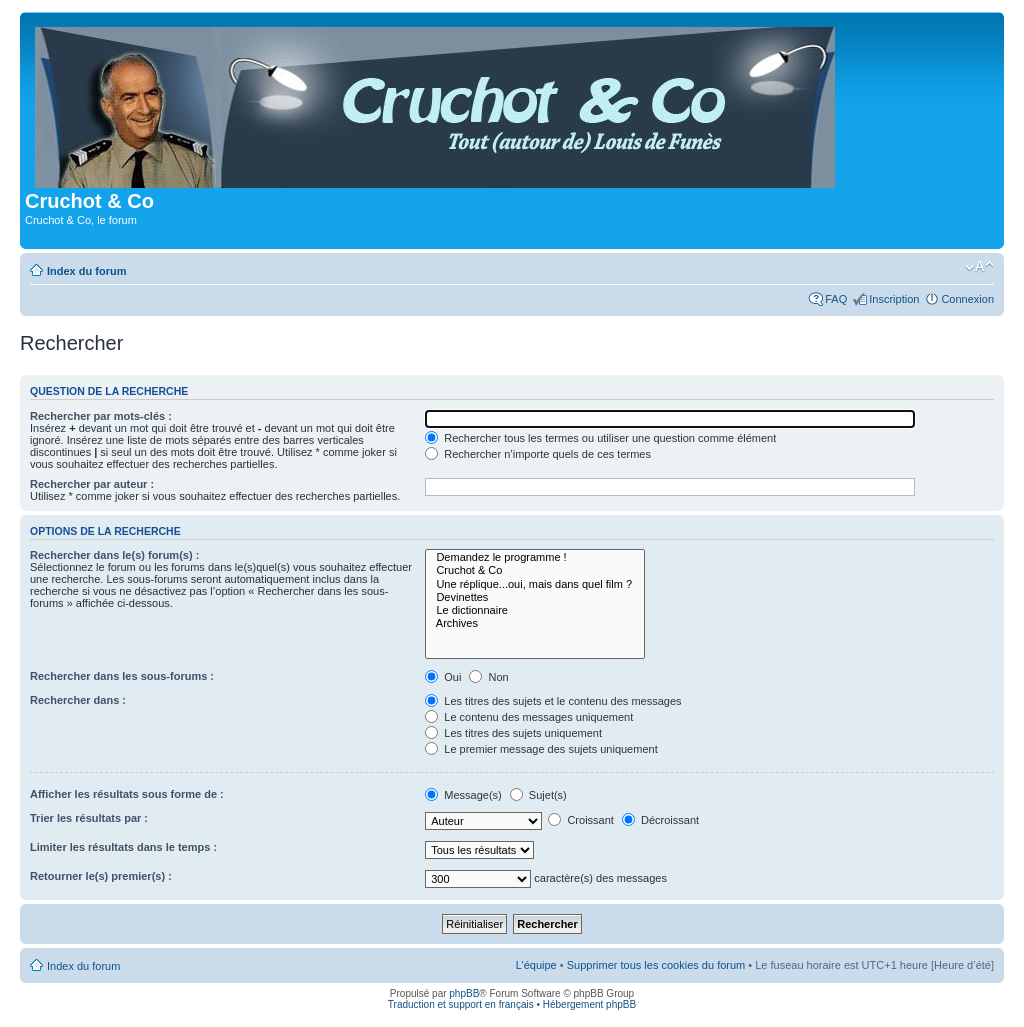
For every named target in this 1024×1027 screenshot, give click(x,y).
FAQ (836, 299)
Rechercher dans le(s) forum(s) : (114, 555)
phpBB (464, 993)
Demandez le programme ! (535, 557)
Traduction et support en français (461, 1004)
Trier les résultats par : (89, 818)
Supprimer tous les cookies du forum (656, 965)
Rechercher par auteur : (92, 484)
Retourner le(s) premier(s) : (101, 876)
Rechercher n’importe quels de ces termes (538, 454)
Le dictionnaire (535, 610)
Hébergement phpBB (589, 1004)
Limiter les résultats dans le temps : (123, 847)
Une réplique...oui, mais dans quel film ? (535, 584)
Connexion (967, 299)
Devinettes (535, 597)
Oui (443, 677)
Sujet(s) (538, 795)
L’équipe (536, 965)
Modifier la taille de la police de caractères (979, 267)
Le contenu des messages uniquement (529, 717)
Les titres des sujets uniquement (513, 733)
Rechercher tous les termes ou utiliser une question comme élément (600, 438)
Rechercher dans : (78, 700)
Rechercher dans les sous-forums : (122, 676)
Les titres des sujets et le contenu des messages (553, 701)
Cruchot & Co (535, 570)
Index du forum (86, 271)
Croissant (581, 820)
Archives (535, 623)
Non (488, 677)
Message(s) (465, 795)
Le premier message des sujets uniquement (541, 749)
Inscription (894, 299)
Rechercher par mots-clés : (101, 416)
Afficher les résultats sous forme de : (127, 794)
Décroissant (660, 820)
